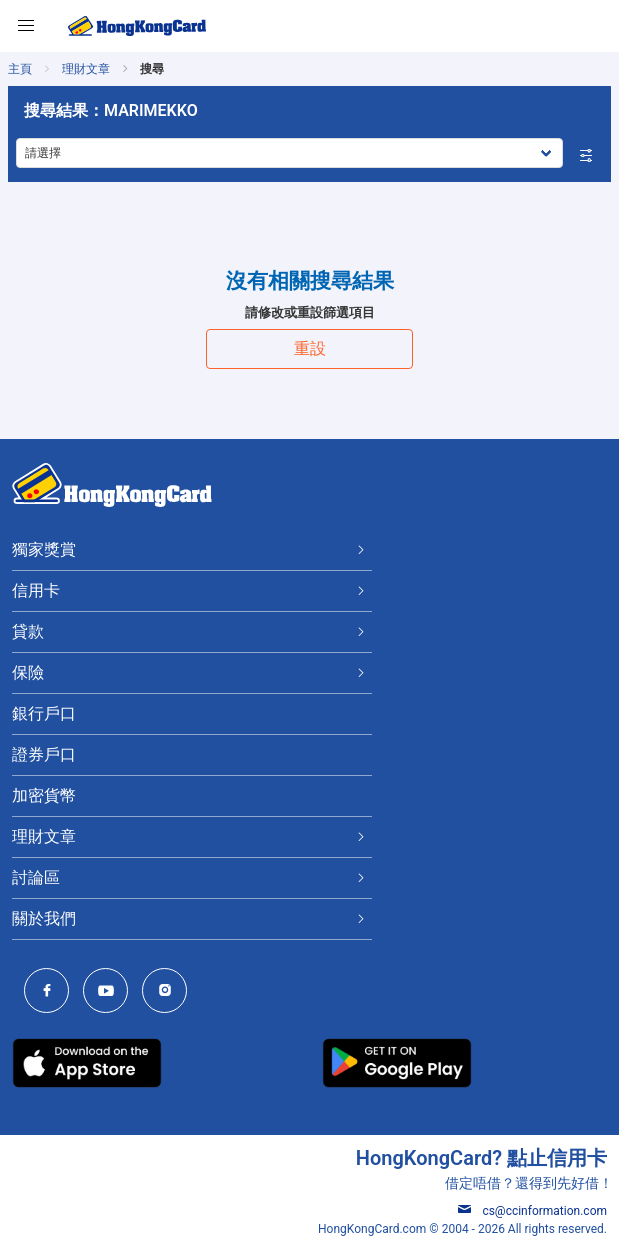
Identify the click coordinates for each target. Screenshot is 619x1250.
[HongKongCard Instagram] (169, 992)
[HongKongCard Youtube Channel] (110, 992)
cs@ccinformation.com (532, 1211)
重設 (310, 348)
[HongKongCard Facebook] (51, 992)
